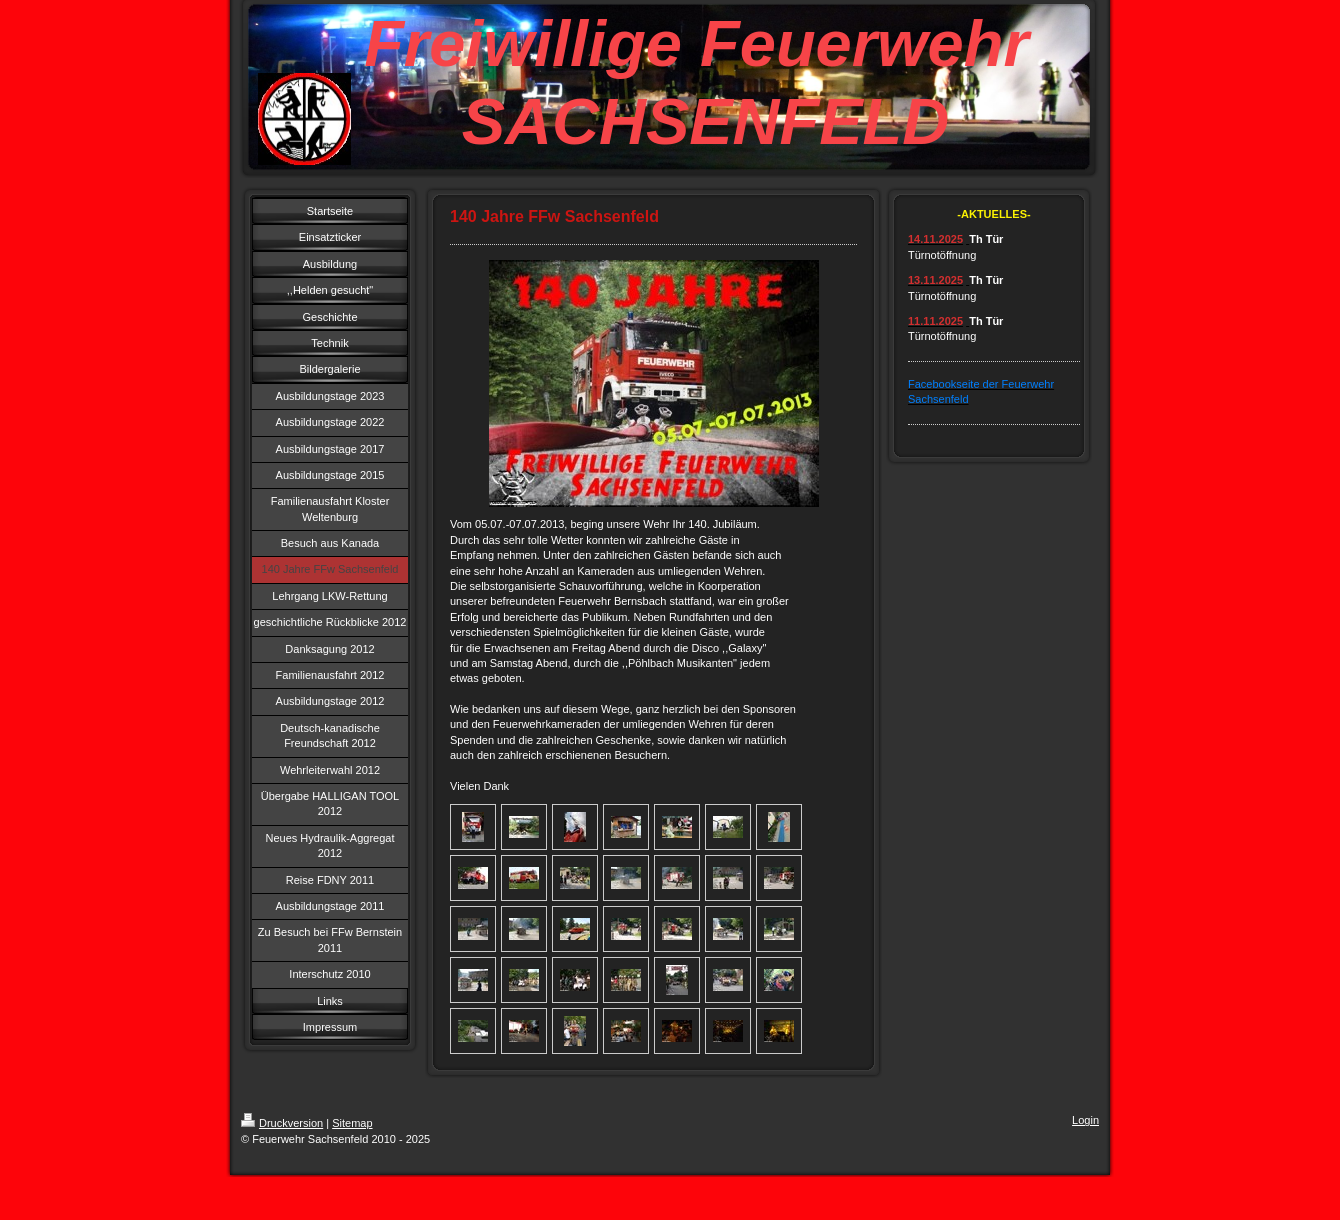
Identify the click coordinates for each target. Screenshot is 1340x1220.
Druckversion (282, 1123)
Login (1085, 1120)
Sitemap (352, 1123)
